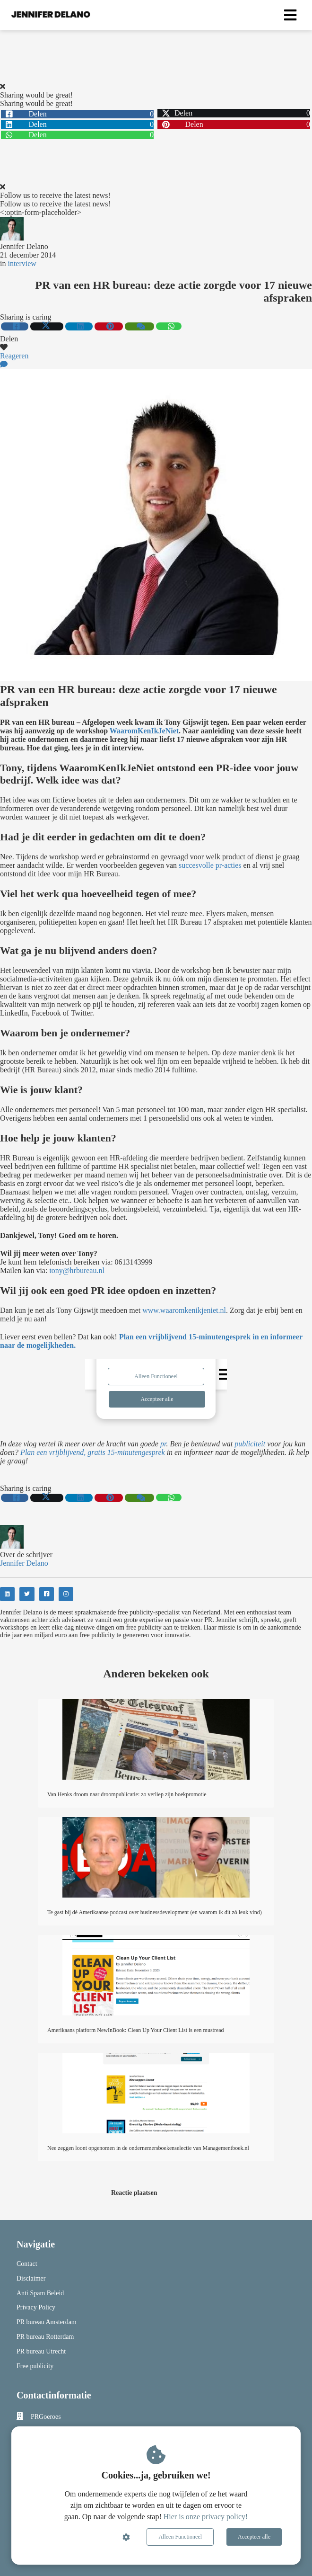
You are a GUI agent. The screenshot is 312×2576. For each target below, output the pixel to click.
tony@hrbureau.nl (76, 1270)
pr (163, 1444)
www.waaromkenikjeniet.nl (184, 1310)
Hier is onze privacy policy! (206, 2517)
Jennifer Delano (24, 246)
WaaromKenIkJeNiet (144, 731)
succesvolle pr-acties (210, 865)
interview (22, 263)
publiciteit (249, 1444)
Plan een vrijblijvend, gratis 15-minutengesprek (92, 1452)
